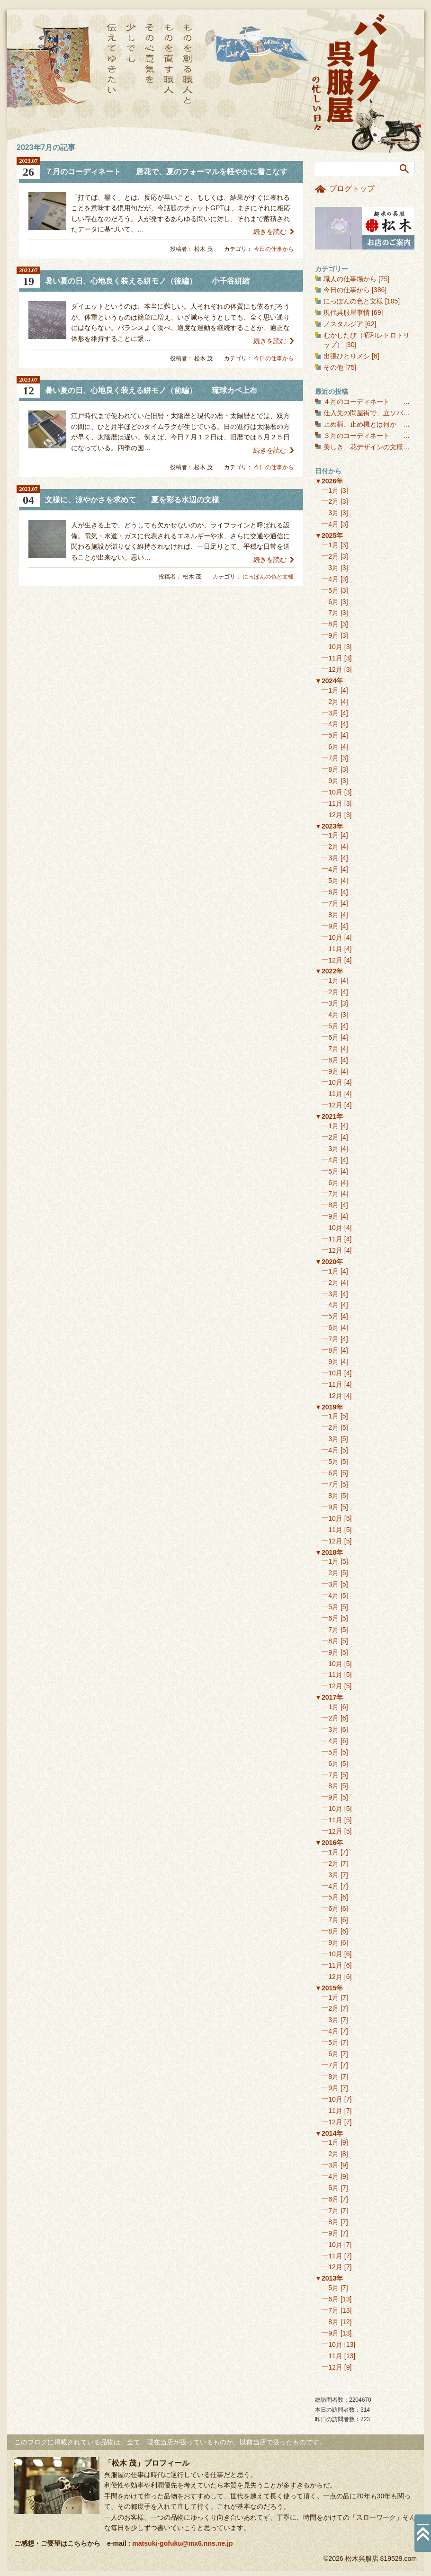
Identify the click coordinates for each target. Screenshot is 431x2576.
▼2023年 (329, 826)
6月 (333, 602)
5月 (333, 590)
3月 (333, 513)
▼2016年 (329, 1842)
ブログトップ (352, 189)
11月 (335, 658)
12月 (335, 669)
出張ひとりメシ (346, 356)
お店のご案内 (364, 228)
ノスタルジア (343, 324)
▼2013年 (329, 2278)
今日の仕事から (274, 249)
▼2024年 (329, 681)
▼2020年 (329, 1262)
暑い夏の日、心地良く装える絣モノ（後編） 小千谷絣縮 (147, 281)
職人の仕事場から (350, 279)
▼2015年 (329, 1988)
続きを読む (270, 231)
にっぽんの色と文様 (268, 576)
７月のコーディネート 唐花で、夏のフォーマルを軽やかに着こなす (170, 172)
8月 (333, 624)
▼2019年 (329, 1407)
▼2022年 (329, 971)
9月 (333, 635)
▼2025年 (329, 535)
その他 (333, 367)
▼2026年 (329, 481)
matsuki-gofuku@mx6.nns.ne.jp (182, 2543)
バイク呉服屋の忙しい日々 (350, 73)
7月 (333, 612)
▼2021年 (329, 1116)
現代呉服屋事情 (346, 312)
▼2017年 (329, 1697)
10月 (335, 647)
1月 (333, 490)
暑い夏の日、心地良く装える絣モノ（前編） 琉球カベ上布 (151, 390)
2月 (333, 501)
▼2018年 (329, 1552)
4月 (333, 524)
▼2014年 (329, 2133)
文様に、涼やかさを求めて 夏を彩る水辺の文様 (132, 500)
